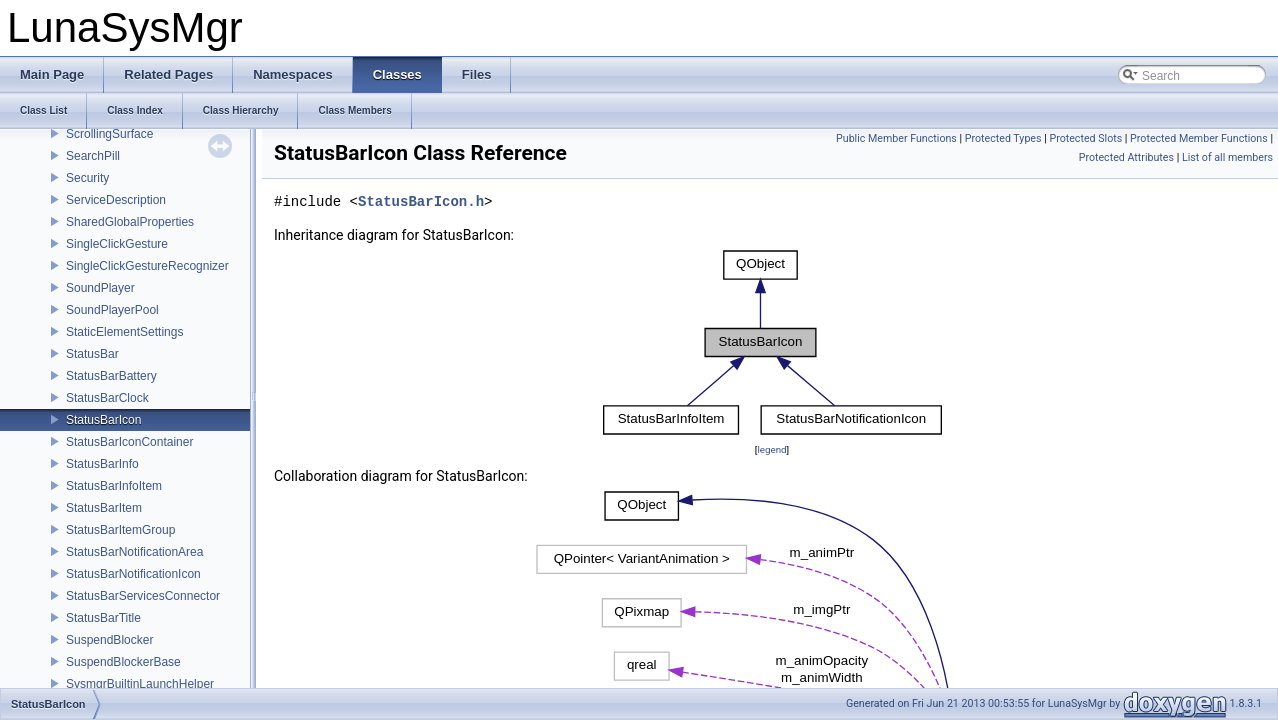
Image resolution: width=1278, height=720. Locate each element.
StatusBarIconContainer (129, 442)
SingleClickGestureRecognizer (147, 266)
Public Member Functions (896, 138)
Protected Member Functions (1199, 138)
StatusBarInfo (102, 464)
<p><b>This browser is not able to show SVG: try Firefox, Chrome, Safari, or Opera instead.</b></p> (772, 342)
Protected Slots (1085, 138)
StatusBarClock (107, 398)
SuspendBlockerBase (123, 662)
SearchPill (93, 156)
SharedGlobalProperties (130, 222)
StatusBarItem (104, 508)
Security (87, 178)
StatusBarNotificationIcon (133, 574)
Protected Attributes (1126, 157)
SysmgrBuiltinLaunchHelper (140, 684)
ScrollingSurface (109, 134)
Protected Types (1003, 138)
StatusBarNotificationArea (134, 552)
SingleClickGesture (117, 244)
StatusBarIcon (103, 420)
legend (771, 449)
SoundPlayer (100, 288)
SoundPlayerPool (112, 310)
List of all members (1227, 157)
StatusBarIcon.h (421, 202)
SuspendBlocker (109, 640)
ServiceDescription (116, 200)
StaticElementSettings (124, 332)
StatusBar (92, 354)
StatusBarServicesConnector (143, 596)
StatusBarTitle (103, 618)
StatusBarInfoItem (114, 486)
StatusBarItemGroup (120, 530)
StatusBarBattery (111, 376)
